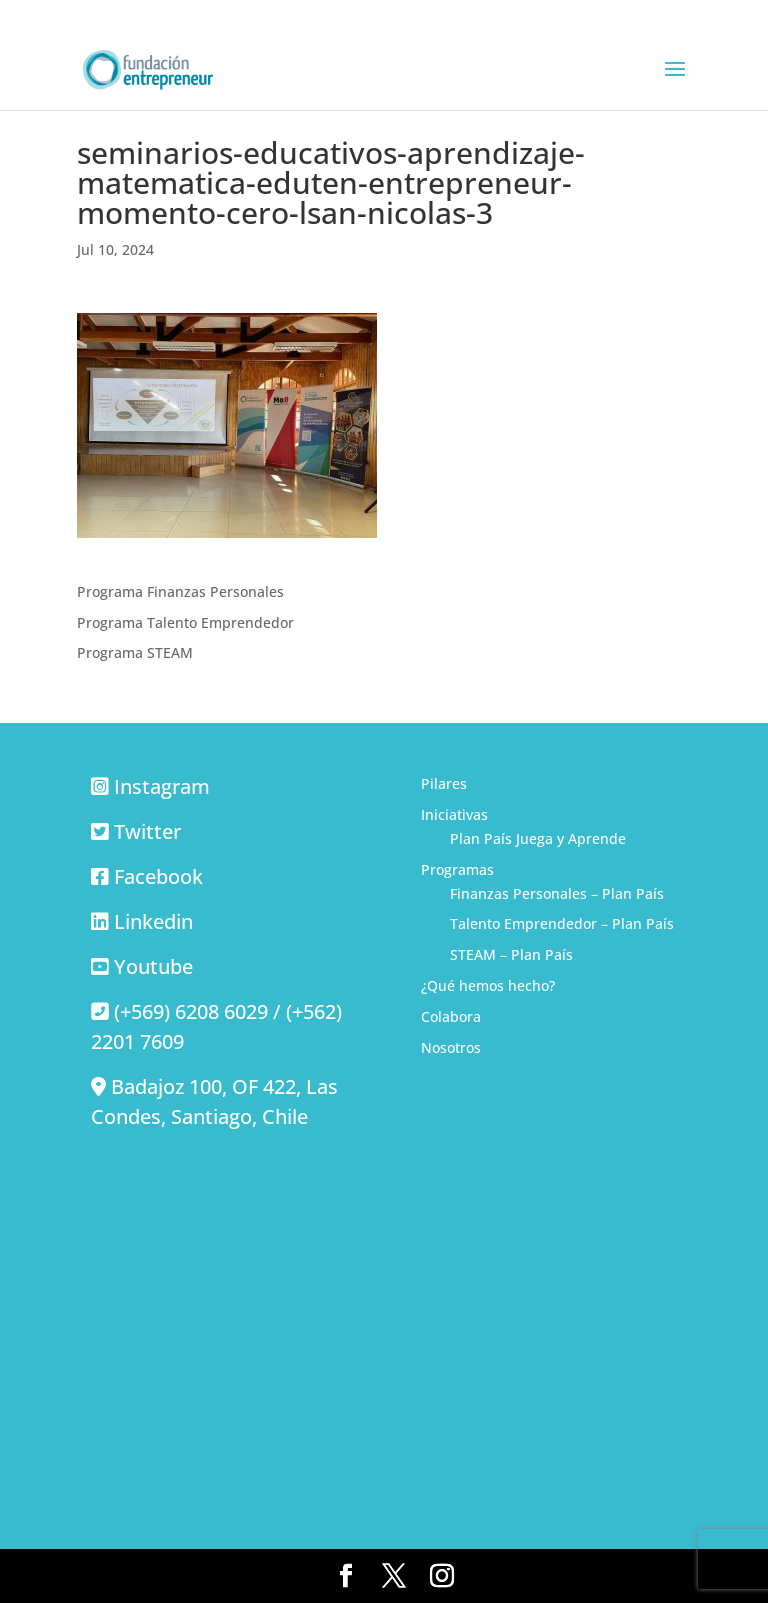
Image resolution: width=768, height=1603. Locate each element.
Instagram (162, 786)
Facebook (158, 876)
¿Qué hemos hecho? (488, 985)
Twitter (147, 831)
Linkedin (153, 921)
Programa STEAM (135, 652)
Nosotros (451, 1047)
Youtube (153, 966)
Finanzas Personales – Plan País (557, 893)
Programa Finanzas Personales (180, 591)
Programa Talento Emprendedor (185, 622)
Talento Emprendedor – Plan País (562, 923)
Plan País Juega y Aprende (538, 838)
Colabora (451, 1016)
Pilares (444, 783)
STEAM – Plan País (511, 954)
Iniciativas (454, 814)
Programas (457, 869)
